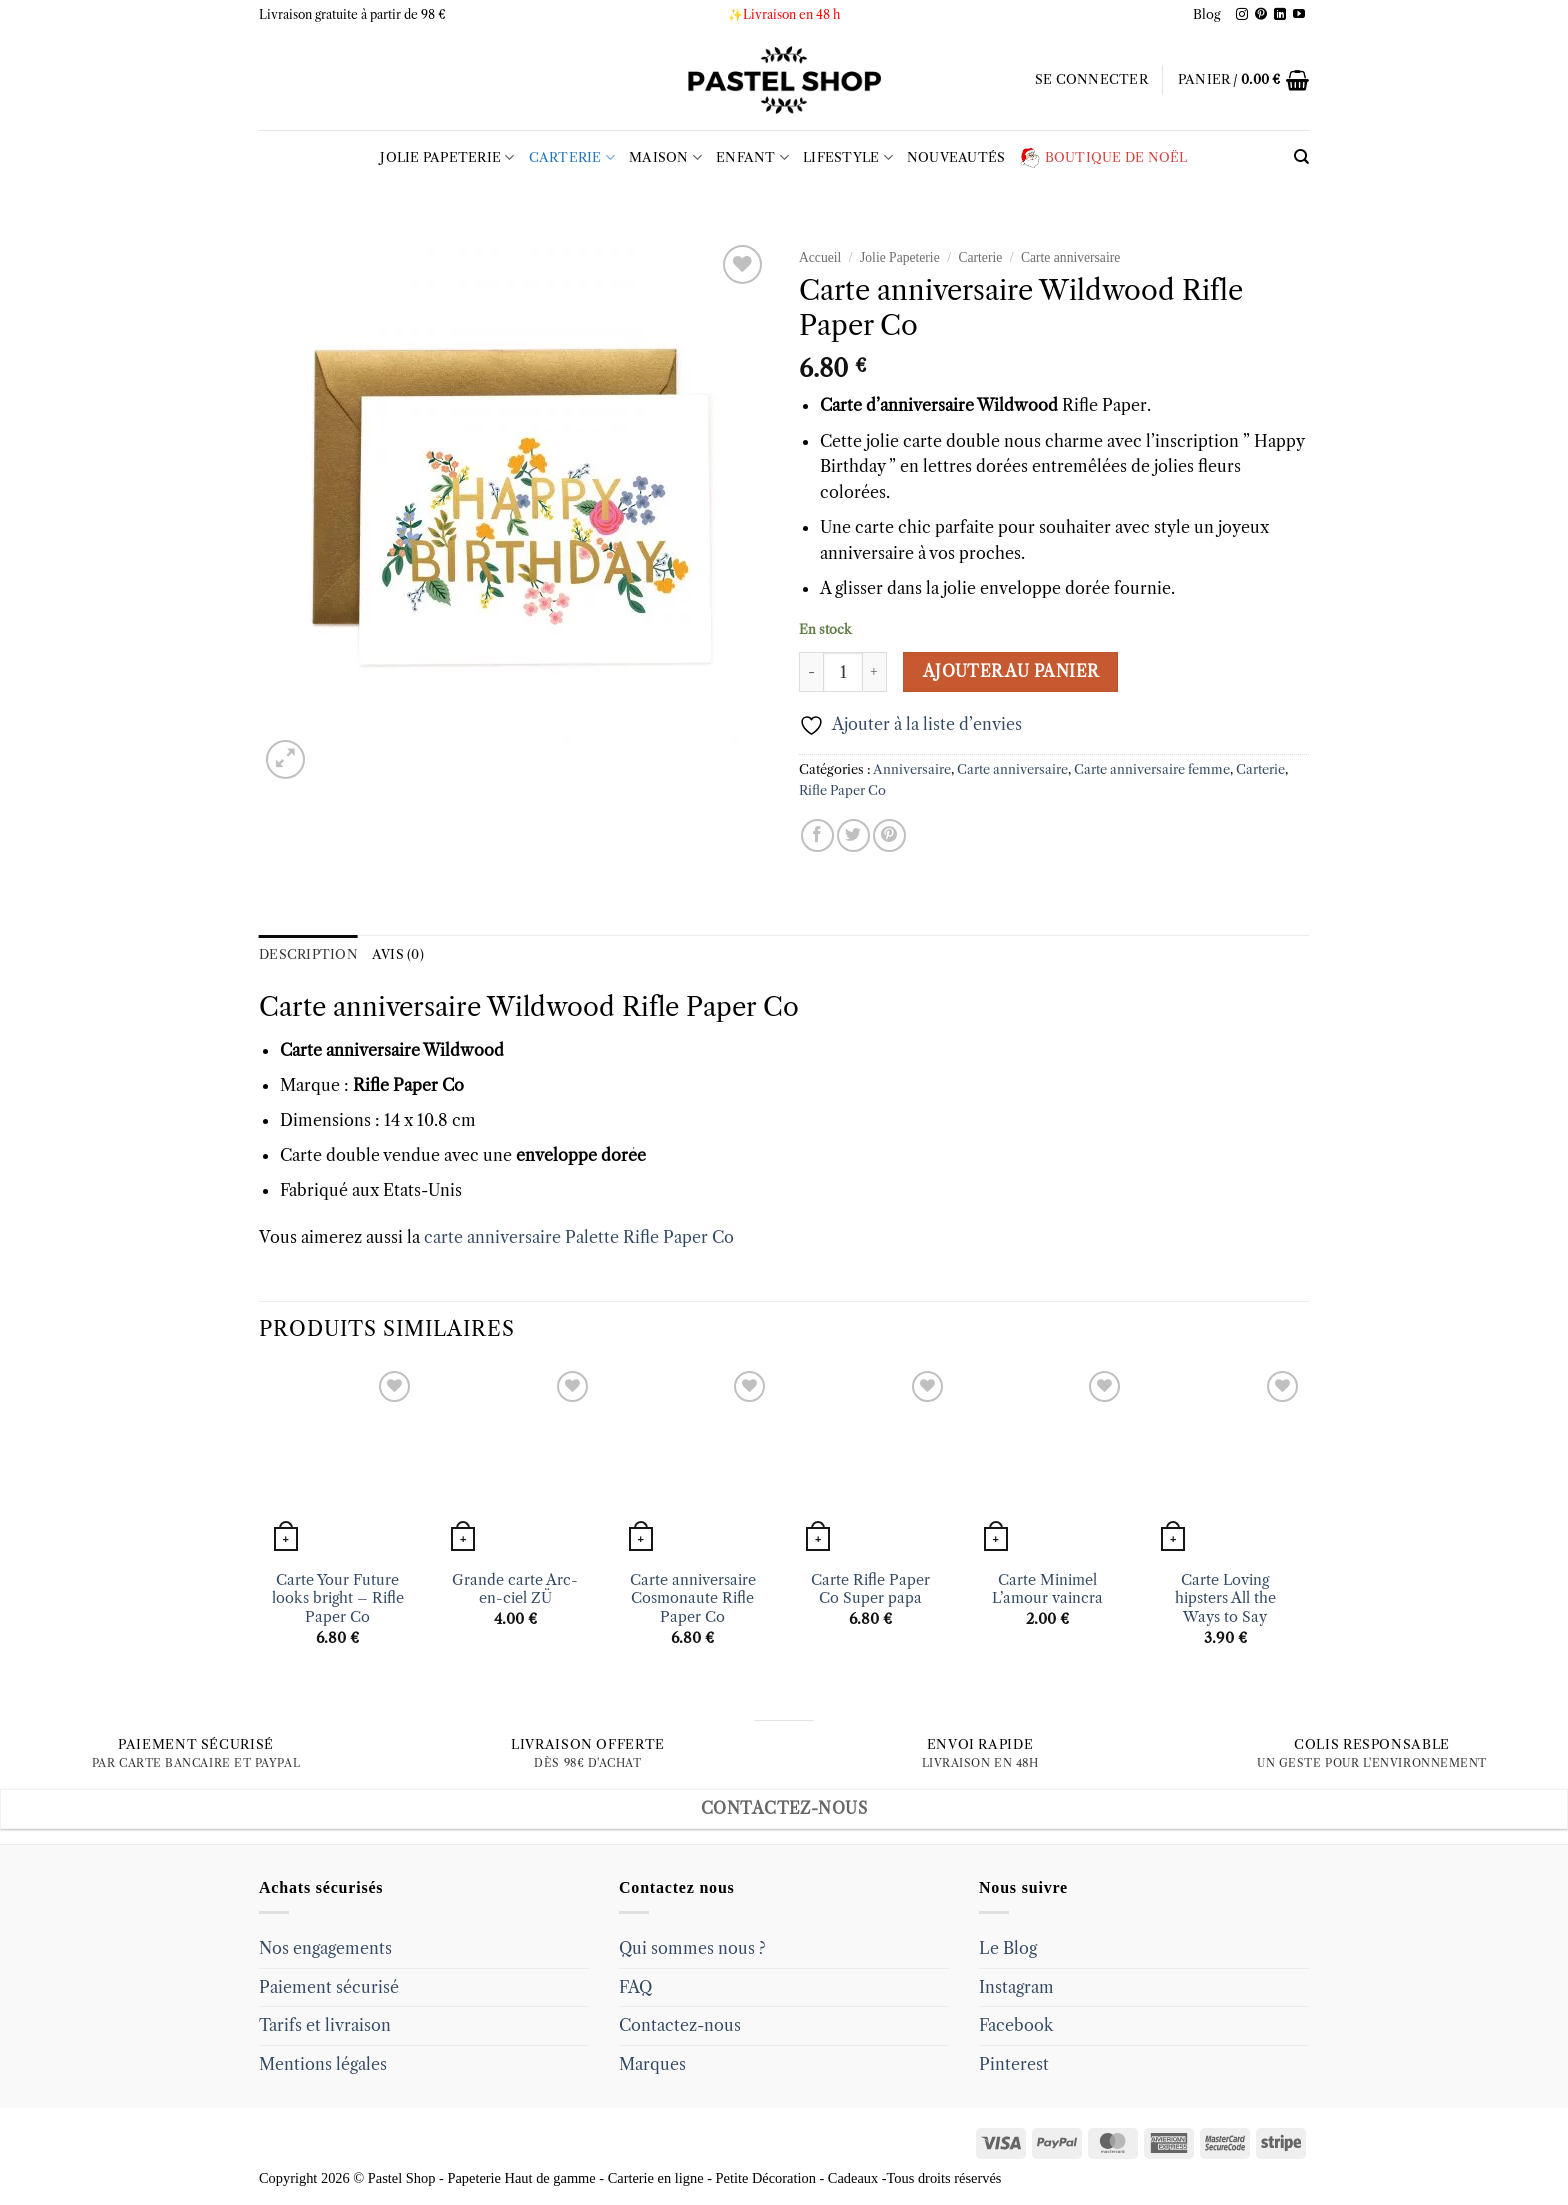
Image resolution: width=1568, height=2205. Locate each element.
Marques (652, 2064)
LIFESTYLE (848, 157)
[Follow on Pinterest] (1261, 15)
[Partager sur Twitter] (853, 835)
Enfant (752, 157)
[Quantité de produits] (843, 672)
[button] (1091, 80)
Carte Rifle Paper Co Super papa (870, 1589)
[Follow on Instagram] (1242, 15)
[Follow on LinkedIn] (1280, 15)
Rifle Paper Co (842, 790)
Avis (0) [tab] (398, 954)
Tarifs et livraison (325, 2025)
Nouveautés (956, 157)
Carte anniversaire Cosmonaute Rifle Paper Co (693, 1598)
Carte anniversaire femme (1152, 769)
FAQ (635, 1987)
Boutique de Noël (1104, 158)
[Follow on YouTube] (1299, 15)
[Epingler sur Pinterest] (889, 835)
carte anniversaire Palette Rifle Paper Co (577, 1237)
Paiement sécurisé (329, 1987)
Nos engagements (325, 1948)
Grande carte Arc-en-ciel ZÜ (515, 1589)
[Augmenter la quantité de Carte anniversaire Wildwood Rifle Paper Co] (875, 672)
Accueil (820, 257)
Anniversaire (912, 769)
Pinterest (1014, 2064)
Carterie (572, 157)
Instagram (1016, 1987)
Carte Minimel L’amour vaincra (1047, 1589)
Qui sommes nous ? (692, 1948)
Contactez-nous (680, 2025)
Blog (1207, 14)
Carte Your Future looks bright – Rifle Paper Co (338, 1598)
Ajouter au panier (1011, 671)
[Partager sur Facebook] (817, 835)
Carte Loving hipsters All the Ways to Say (1225, 1598)
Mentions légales (323, 2064)
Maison (665, 157)
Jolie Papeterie (447, 157)
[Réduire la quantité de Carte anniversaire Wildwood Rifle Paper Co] (811, 672)
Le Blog (1008, 1948)
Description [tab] (308, 954)
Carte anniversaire (1070, 257)
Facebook (1016, 2025)
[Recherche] (1301, 157)
